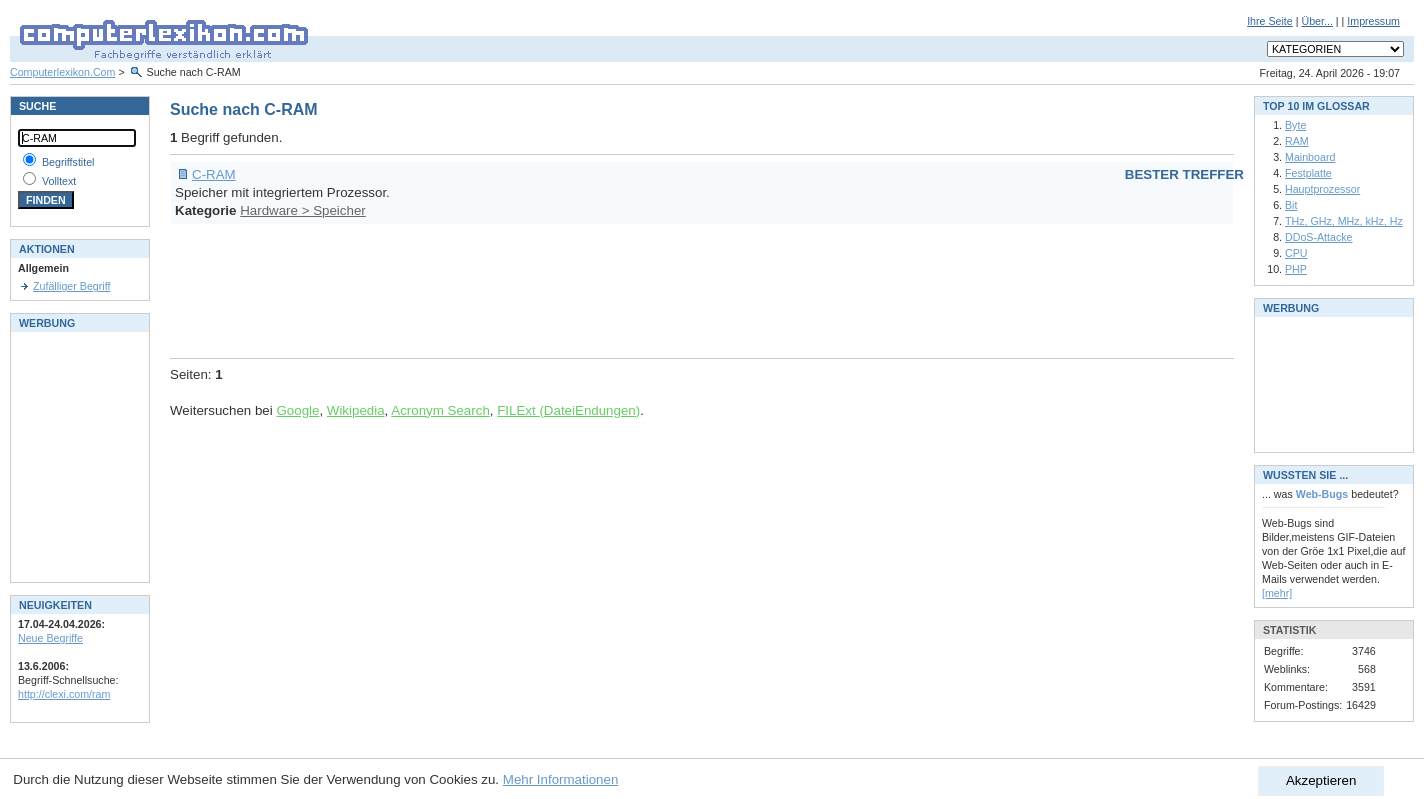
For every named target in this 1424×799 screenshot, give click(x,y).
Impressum (1373, 21)
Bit (1291, 205)
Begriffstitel (68, 162)
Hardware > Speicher (303, 210)
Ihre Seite (1270, 21)
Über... (1316, 21)
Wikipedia (356, 410)
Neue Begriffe (50, 638)
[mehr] (1277, 593)
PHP (1296, 269)
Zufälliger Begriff (71, 286)
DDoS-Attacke (1319, 237)
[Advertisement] (534, 288)
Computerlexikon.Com (62, 72)
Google (297, 410)
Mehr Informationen (561, 779)
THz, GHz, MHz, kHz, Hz (1344, 221)
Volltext (59, 181)
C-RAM (214, 174)
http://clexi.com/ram (64, 694)
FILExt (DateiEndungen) (568, 410)
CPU (1296, 253)
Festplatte (1308, 173)
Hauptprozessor (1322, 189)
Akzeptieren (1321, 780)
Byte (1295, 125)
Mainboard (1310, 157)
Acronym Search (440, 410)
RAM (1297, 141)
